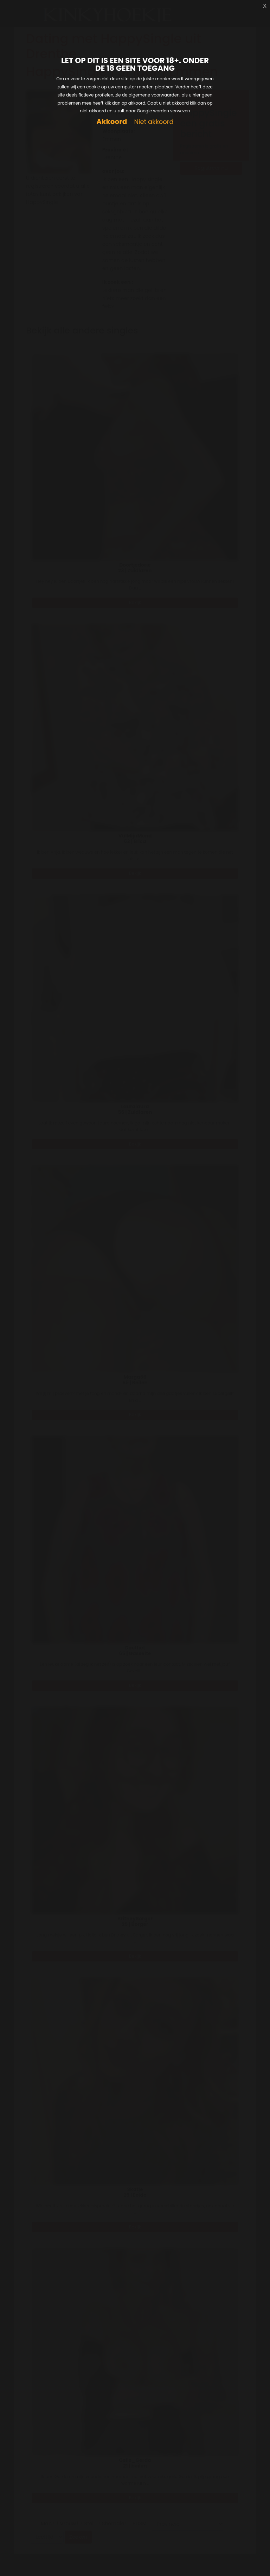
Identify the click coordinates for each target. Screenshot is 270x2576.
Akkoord (111, 122)
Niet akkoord (153, 122)
